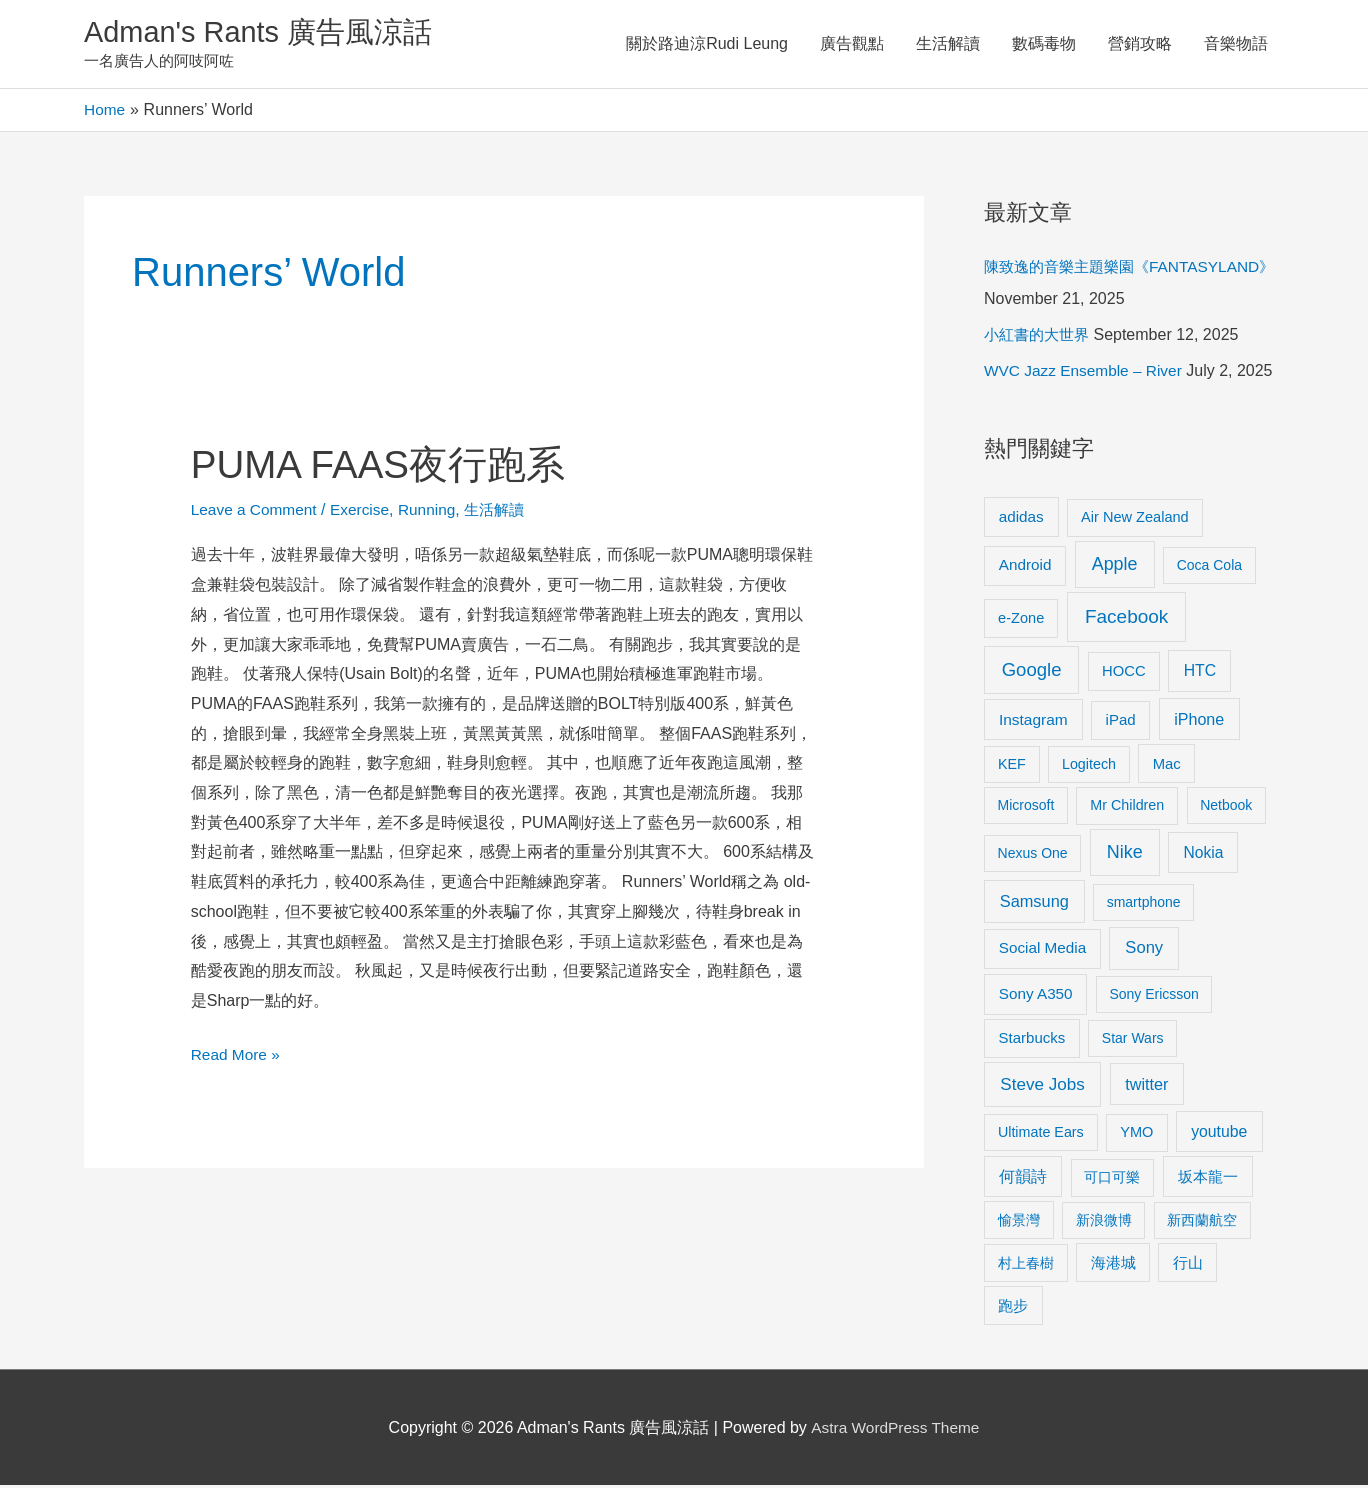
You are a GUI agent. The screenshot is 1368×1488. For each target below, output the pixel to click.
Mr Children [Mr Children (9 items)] (1127, 808)
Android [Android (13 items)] (1025, 567)
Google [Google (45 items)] (1032, 671)
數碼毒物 (1044, 44)
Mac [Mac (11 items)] (1167, 766)
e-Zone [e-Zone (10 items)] (1021, 620)
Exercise (365, 511)
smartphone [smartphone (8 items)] (1144, 905)
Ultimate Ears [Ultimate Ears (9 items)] (1041, 1134)
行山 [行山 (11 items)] (1188, 1265)
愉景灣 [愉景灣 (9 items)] (1019, 1222)
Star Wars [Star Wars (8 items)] (1133, 1041)
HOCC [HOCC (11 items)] (1124, 673)
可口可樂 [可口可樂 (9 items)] (1112, 1180)
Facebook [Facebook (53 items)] (1126, 618)
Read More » (237, 1053)
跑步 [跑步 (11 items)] (1013, 1308)
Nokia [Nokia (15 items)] (1203, 855)
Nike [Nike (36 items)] (1125, 855)
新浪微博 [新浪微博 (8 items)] (1104, 1222)
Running (435, 511)
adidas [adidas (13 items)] (1021, 518)
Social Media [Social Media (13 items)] (1042, 950)
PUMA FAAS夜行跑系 (384, 466)
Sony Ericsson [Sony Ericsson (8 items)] (1153, 997)
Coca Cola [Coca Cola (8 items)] (1209, 568)
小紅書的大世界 (1040, 337)
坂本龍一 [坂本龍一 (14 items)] (1208, 1179)
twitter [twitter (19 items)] (1146, 1086)
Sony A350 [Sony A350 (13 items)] (1036, 996)
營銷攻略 (1140, 44)
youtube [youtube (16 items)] (1219, 1133)
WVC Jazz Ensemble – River (1086, 373)
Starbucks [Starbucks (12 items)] (1032, 1040)
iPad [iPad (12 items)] (1121, 722)
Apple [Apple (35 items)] (1115, 567)
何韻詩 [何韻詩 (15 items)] (1023, 1179)
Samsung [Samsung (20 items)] (1034, 904)
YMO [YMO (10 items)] (1136, 1134)
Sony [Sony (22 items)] (1144, 950)
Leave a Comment (256, 511)
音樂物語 (1236, 44)
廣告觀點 (852, 44)
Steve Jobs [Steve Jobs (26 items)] (1042, 1086)
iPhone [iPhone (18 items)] (1199, 722)
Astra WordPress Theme (895, 1429)
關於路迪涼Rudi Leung (707, 44)
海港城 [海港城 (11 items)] (1113, 1265)
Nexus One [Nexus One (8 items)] (1033, 856)
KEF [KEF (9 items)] (1012, 766)
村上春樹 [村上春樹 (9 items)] (1026, 1265)
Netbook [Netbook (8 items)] (1226, 808)
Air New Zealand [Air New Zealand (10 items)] (1135, 519)
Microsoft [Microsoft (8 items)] (1026, 808)
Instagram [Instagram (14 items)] (1033, 722)
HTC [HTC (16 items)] (1200, 672)
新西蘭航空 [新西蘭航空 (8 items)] (1202, 1222)
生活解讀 (948, 44)
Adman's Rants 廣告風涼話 (264, 33)
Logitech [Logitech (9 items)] (1089, 766)
